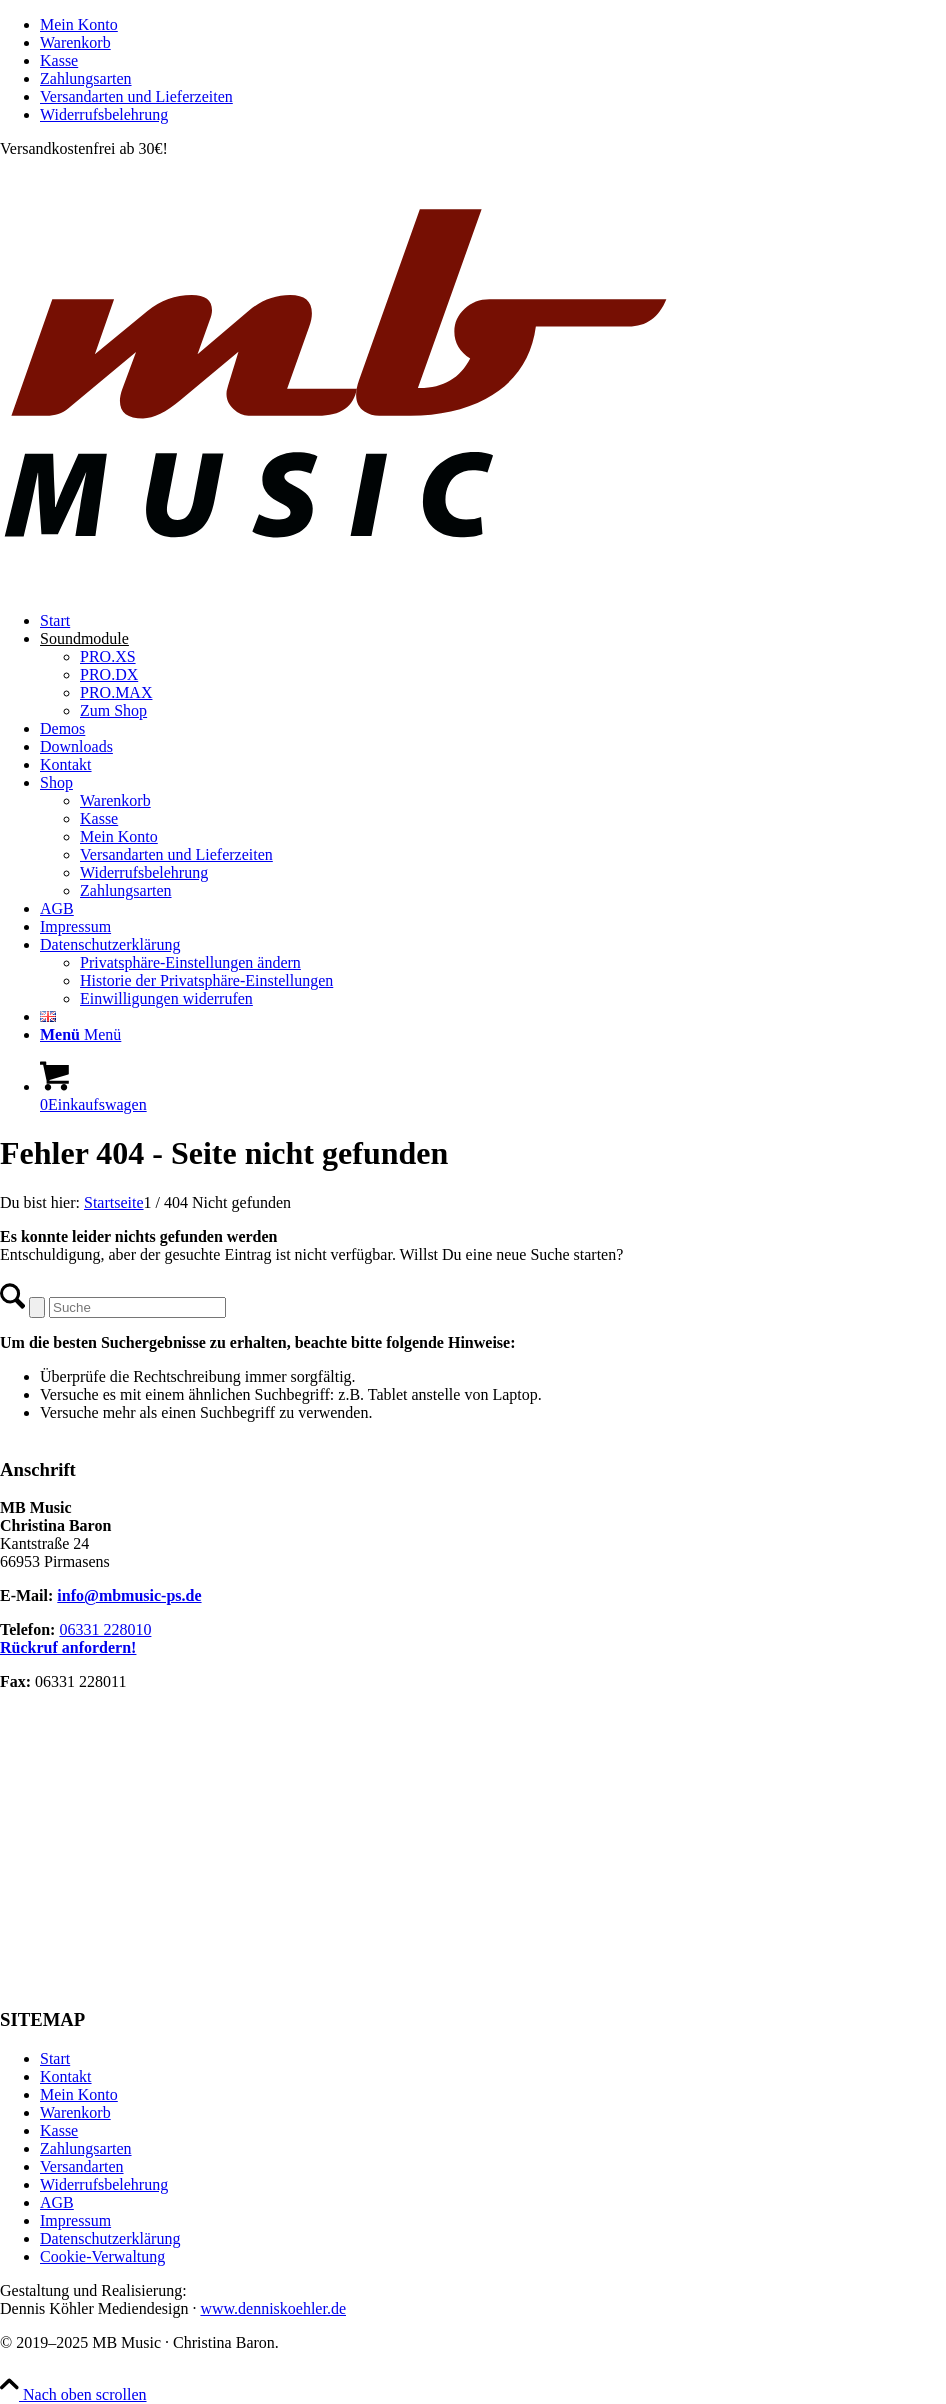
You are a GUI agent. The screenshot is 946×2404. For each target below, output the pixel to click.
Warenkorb (75, 42)
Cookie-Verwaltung (102, 2256)
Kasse (59, 60)
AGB (57, 2202)
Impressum (75, 2220)
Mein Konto (79, 24)
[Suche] (137, 1307)
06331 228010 (105, 1629)
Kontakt (66, 2076)
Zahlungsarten (86, 78)
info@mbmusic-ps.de (129, 1595)
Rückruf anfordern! (68, 1647)
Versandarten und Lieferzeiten (136, 96)
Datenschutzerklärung (110, 2238)
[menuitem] (493, 25)
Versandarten (82, 2166)
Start (55, 2058)
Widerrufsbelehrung (104, 114)
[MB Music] (473, 586)
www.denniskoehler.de (273, 2308)
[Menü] (80, 1034)
